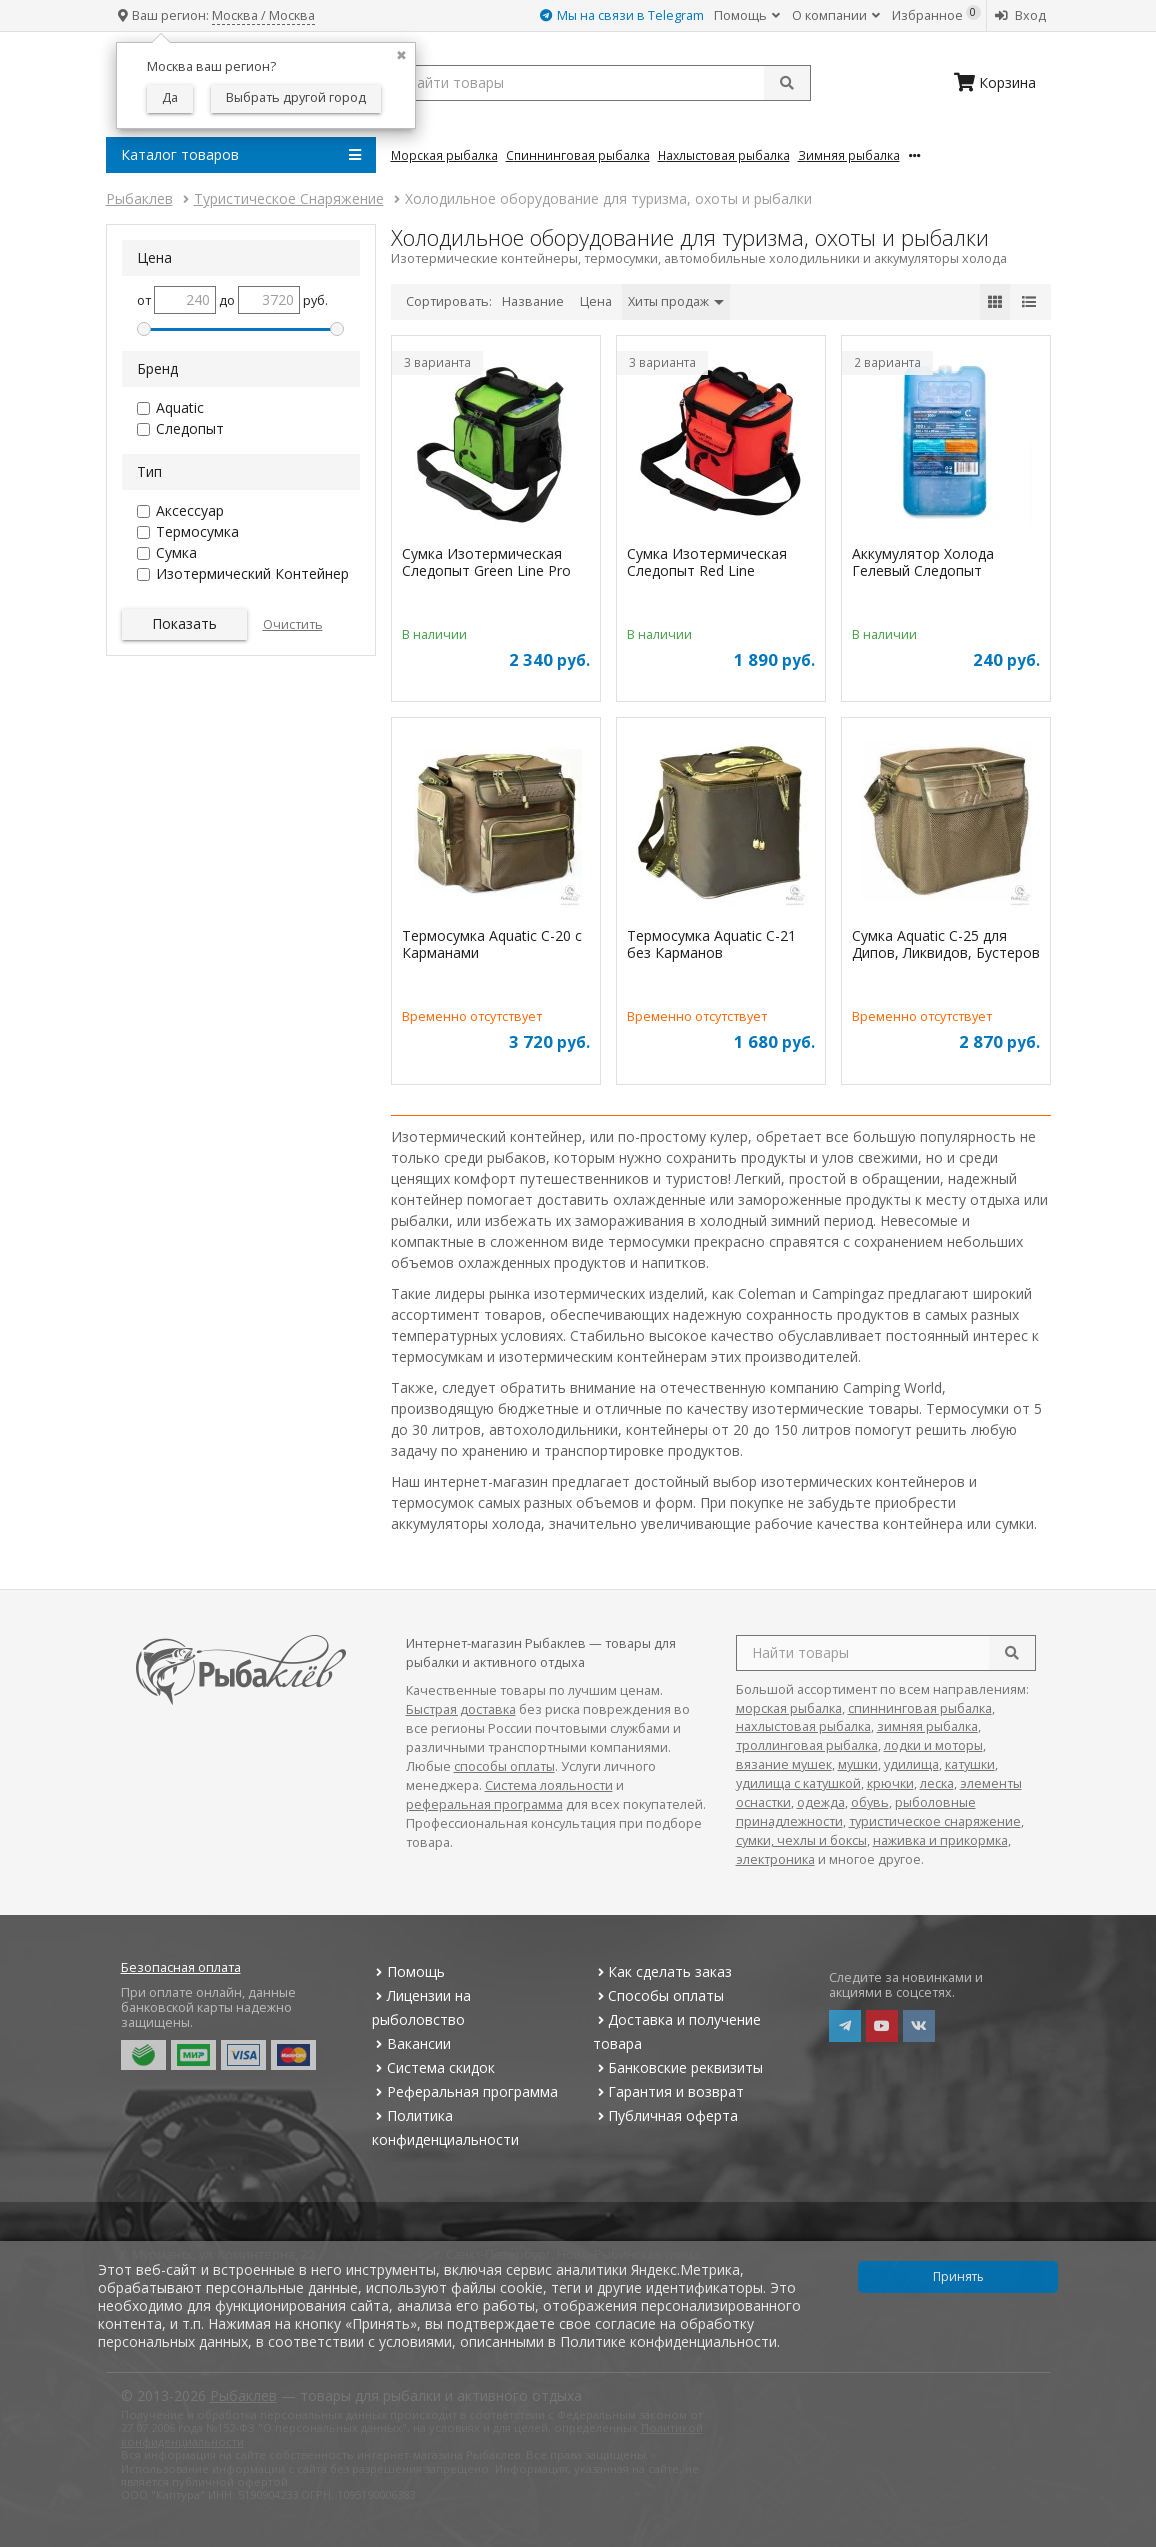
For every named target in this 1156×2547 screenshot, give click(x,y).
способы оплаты (504, 1766)
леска (937, 1783)
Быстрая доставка (461, 1709)
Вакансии (411, 2043)
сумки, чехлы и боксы (801, 1840)
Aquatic (180, 407)
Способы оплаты (658, 1995)
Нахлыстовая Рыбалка (724, 155)
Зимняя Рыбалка (849, 155)
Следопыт (190, 428)
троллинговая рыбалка (807, 1745)
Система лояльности (549, 1785)
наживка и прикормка (940, 1840)
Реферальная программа (465, 2091)
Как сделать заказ (662, 1971)
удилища (911, 1764)
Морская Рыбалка (444, 155)
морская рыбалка (789, 1708)
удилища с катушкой (798, 1783)
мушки (858, 1764)
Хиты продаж (676, 301)
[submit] (787, 83)
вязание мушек (784, 1764)
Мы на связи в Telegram (622, 15)
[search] (1012, 1653)
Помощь (747, 15)
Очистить (293, 624)
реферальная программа (484, 1804)
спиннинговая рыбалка (920, 1708)
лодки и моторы (933, 1745)
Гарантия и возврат (668, 2091)
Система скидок (433, 2067)
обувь (870, 1802)
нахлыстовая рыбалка (803, 1726)
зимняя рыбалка (927, 1726)
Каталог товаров (241, 155)
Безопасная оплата (181, 1967)
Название (533, 301)
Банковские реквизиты (678, 2067)
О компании (836, 15)
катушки (970, 1764)
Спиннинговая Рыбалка (578, 155)
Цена (596, 301)
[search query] (601, 83)
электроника (775, 1859)
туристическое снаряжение (935, 1821)
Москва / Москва (263, 15)
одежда (821, 1802)
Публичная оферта (665, 2115)
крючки (890, 1783)
